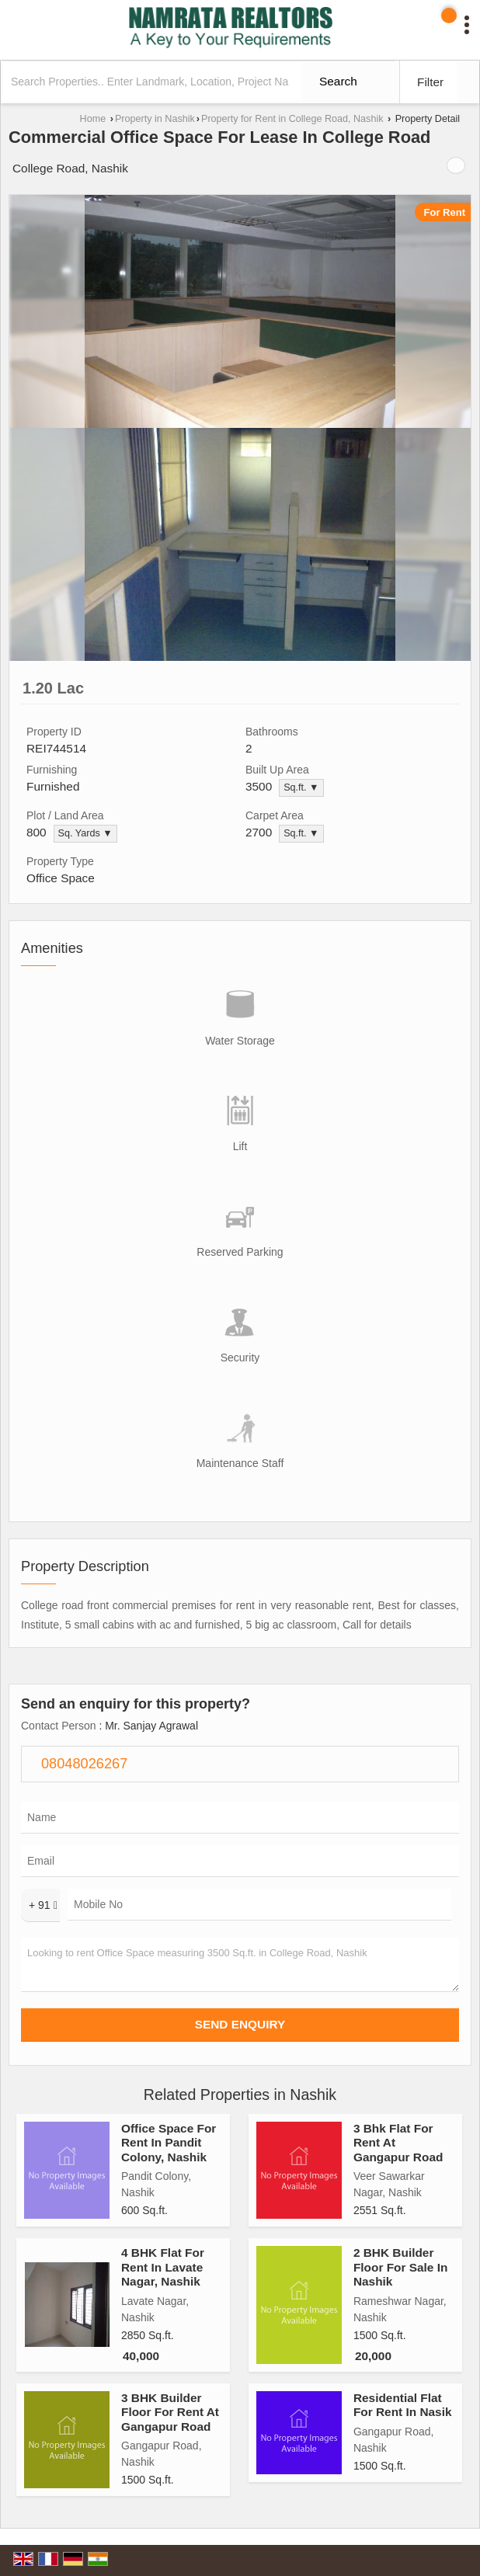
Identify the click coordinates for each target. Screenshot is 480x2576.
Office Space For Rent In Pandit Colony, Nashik (168, 2143)
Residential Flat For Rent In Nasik (402, 2404)
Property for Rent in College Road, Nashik (292, 118)
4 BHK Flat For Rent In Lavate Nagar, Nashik (162, 2267)
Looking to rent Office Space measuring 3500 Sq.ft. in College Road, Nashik (240, 1965)
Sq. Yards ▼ (85, 833)
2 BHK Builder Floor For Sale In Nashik (400, 2267)
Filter (430, 82)
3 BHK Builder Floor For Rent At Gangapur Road (170, 2412)
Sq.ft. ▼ (300, 787)
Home (93, 118)
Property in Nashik (155, 118)
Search (338, 81)
